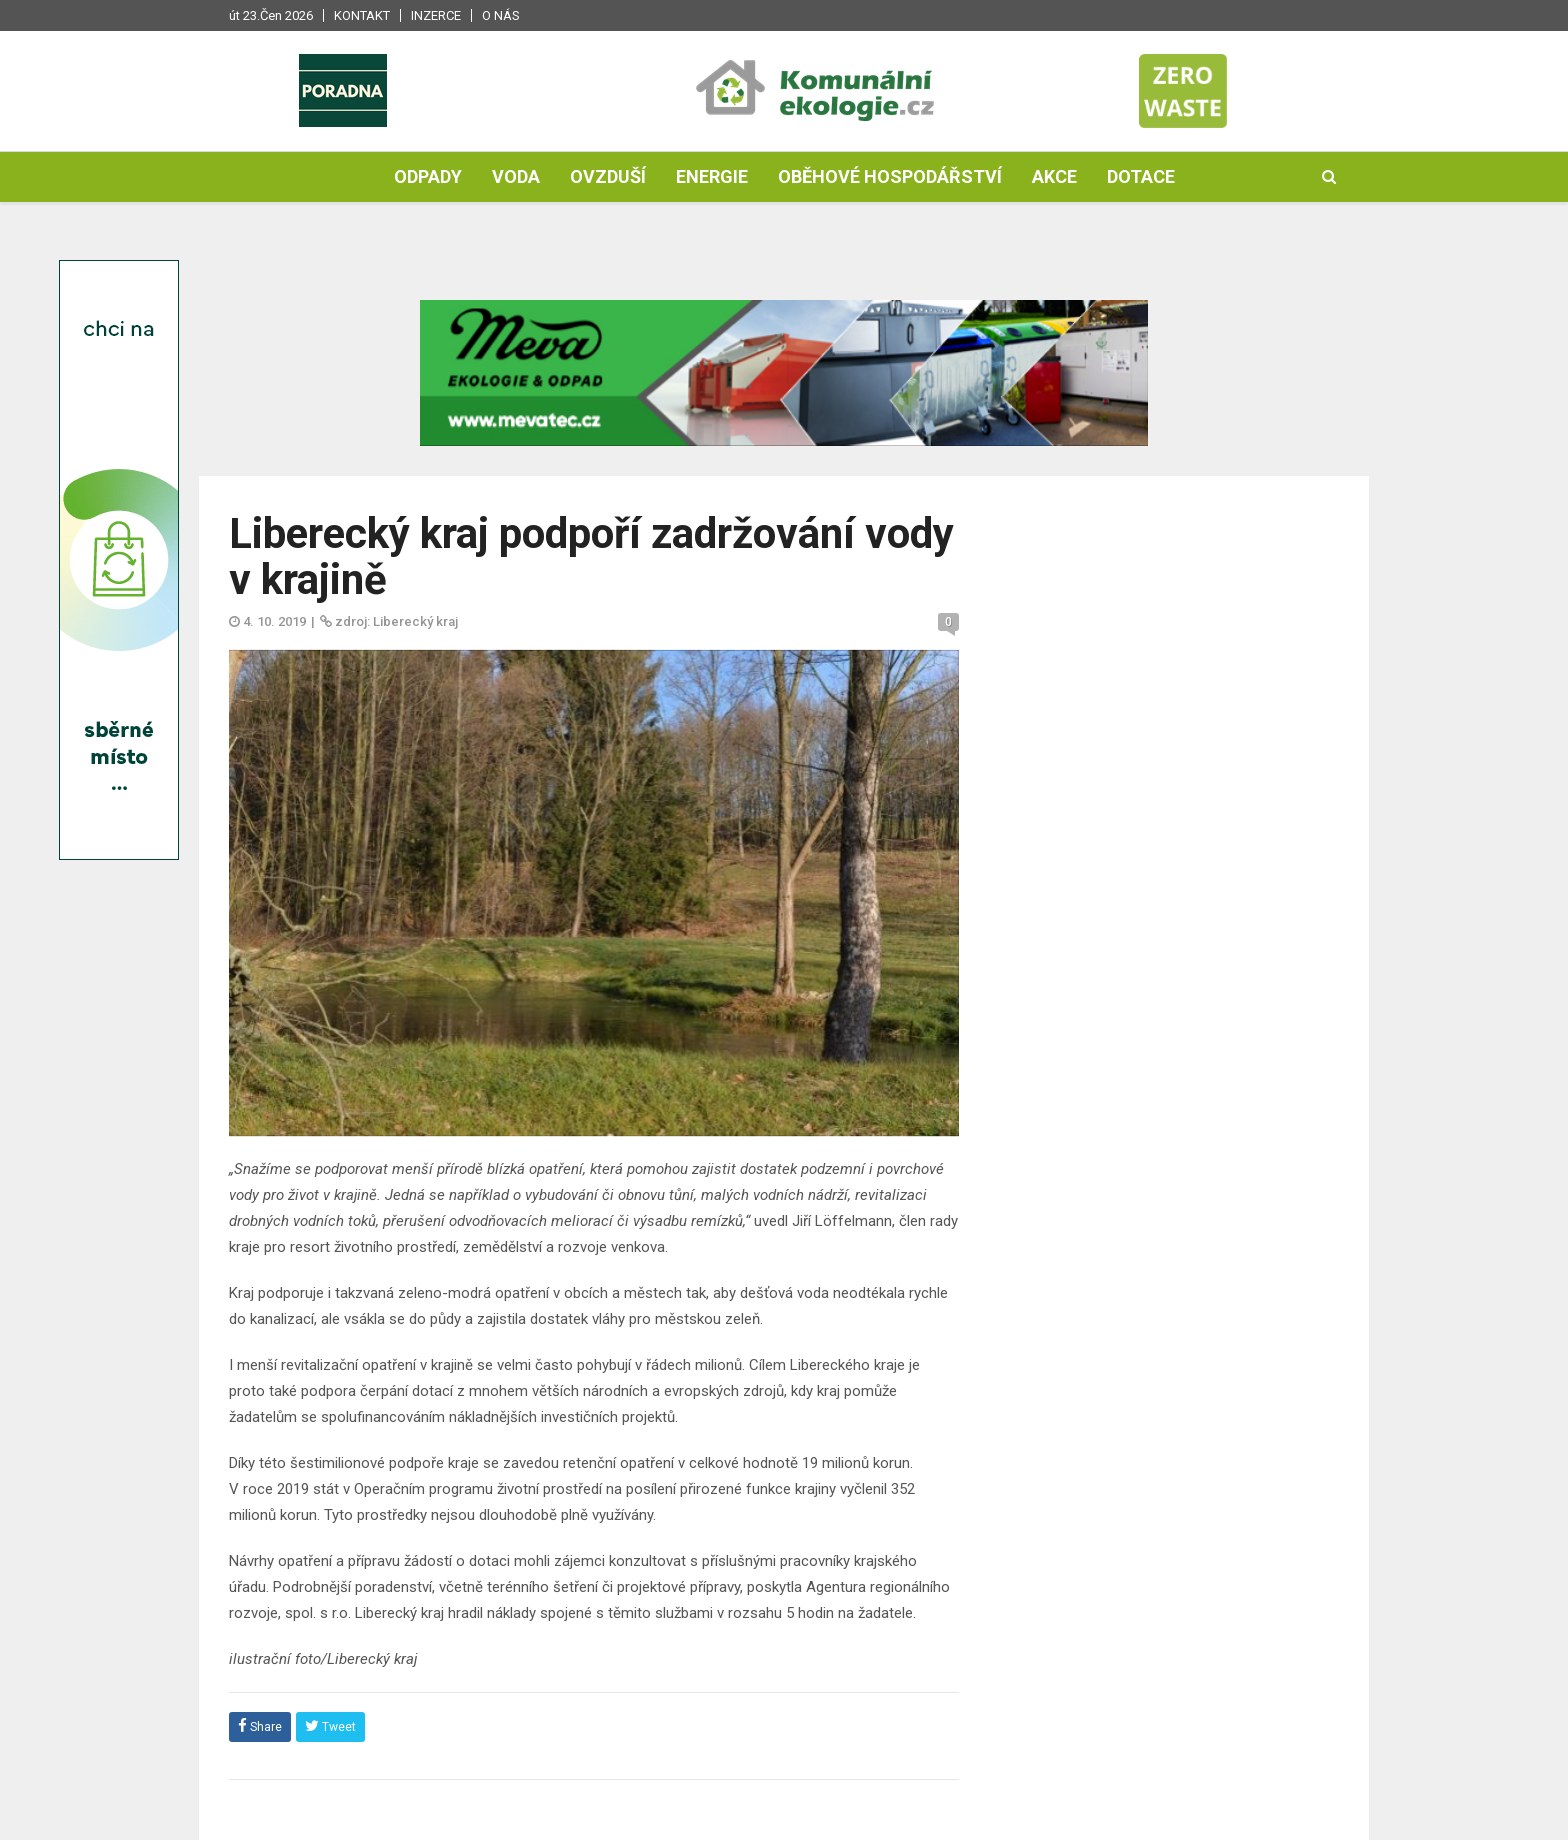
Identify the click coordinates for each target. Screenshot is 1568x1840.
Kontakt (362, 15)
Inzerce (436, 15)
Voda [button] (516, 176)
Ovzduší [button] (608, 176)
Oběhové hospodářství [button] (890, 176)
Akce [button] (1054, 176)
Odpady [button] (428, 176)
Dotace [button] (1141, 176)
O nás (501, 15)
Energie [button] (712, 176)
